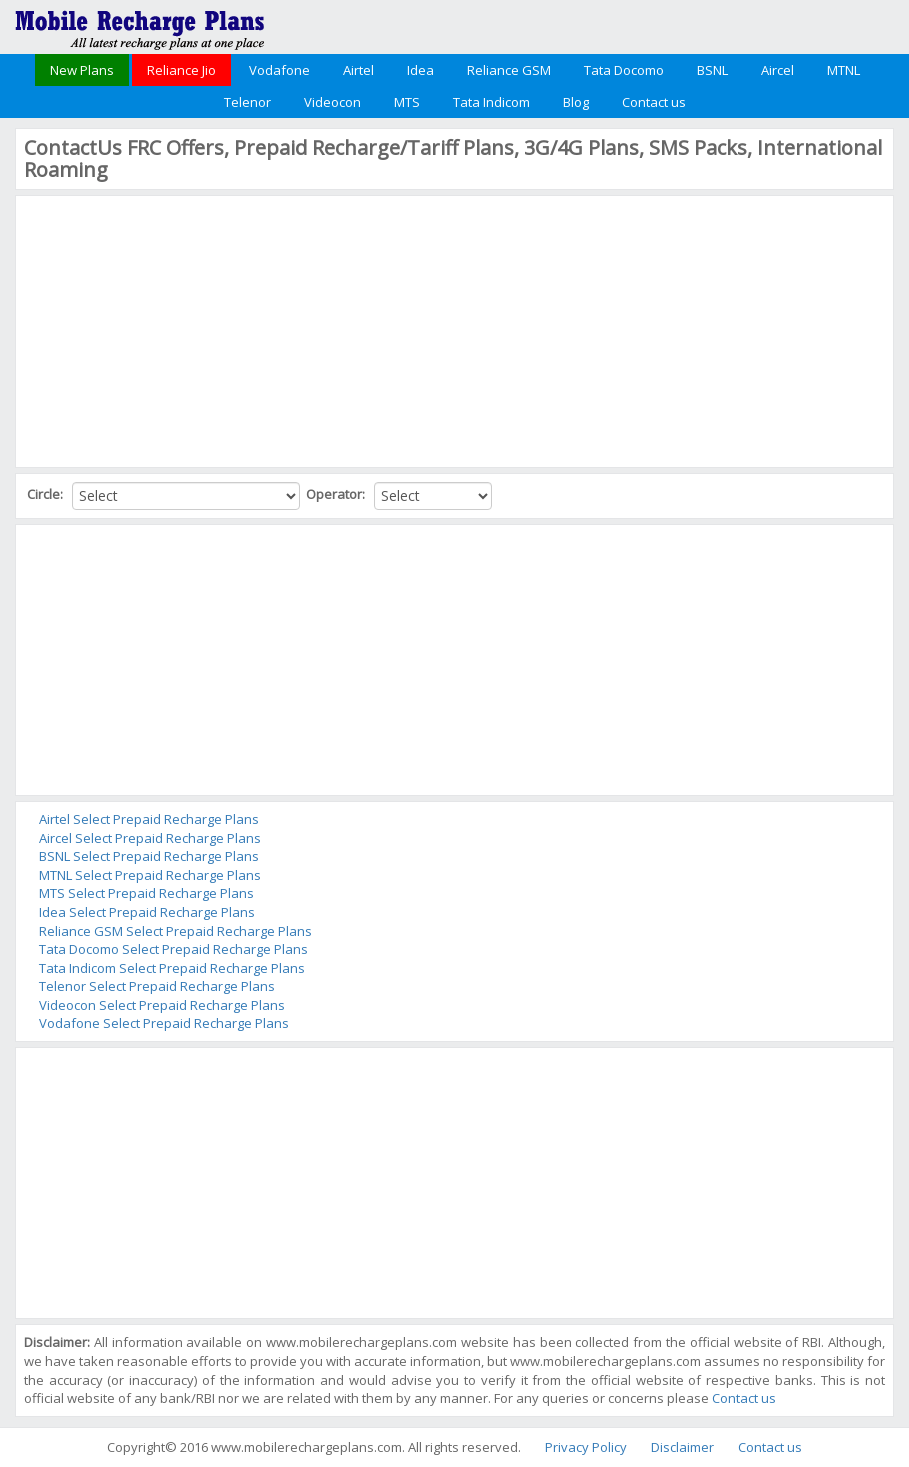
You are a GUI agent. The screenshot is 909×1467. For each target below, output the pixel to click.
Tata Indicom (491, 102)
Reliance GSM (509, 70)
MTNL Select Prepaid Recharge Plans (150, 875)
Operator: (337, 494)
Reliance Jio (181, 70)
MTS (407, 102)
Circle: (46, 494)
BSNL (712, 70)
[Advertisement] (174, 329)
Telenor (247, 102)
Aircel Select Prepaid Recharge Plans (150, 838)
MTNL (843, 70)
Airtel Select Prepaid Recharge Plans (149, 819)
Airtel (358, 70)
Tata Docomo (624, 70)
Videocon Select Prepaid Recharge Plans (162, 1005)
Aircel (777, 70)
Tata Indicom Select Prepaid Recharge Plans (172, 968)
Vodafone (279, 70)
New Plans (82, 70)
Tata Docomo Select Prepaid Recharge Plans (173, 949)
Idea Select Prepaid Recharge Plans (147, 912)
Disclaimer (682, 1447)
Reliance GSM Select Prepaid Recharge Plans (175, 931)
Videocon (332, 102)
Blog (576, 102)
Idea (420, 70)
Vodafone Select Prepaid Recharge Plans (164, 1023)
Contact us (654, 102)
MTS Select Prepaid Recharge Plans (146, 893)
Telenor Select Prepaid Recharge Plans (157, 986)
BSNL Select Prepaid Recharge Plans (149, 856)
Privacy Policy (586, 1447)
